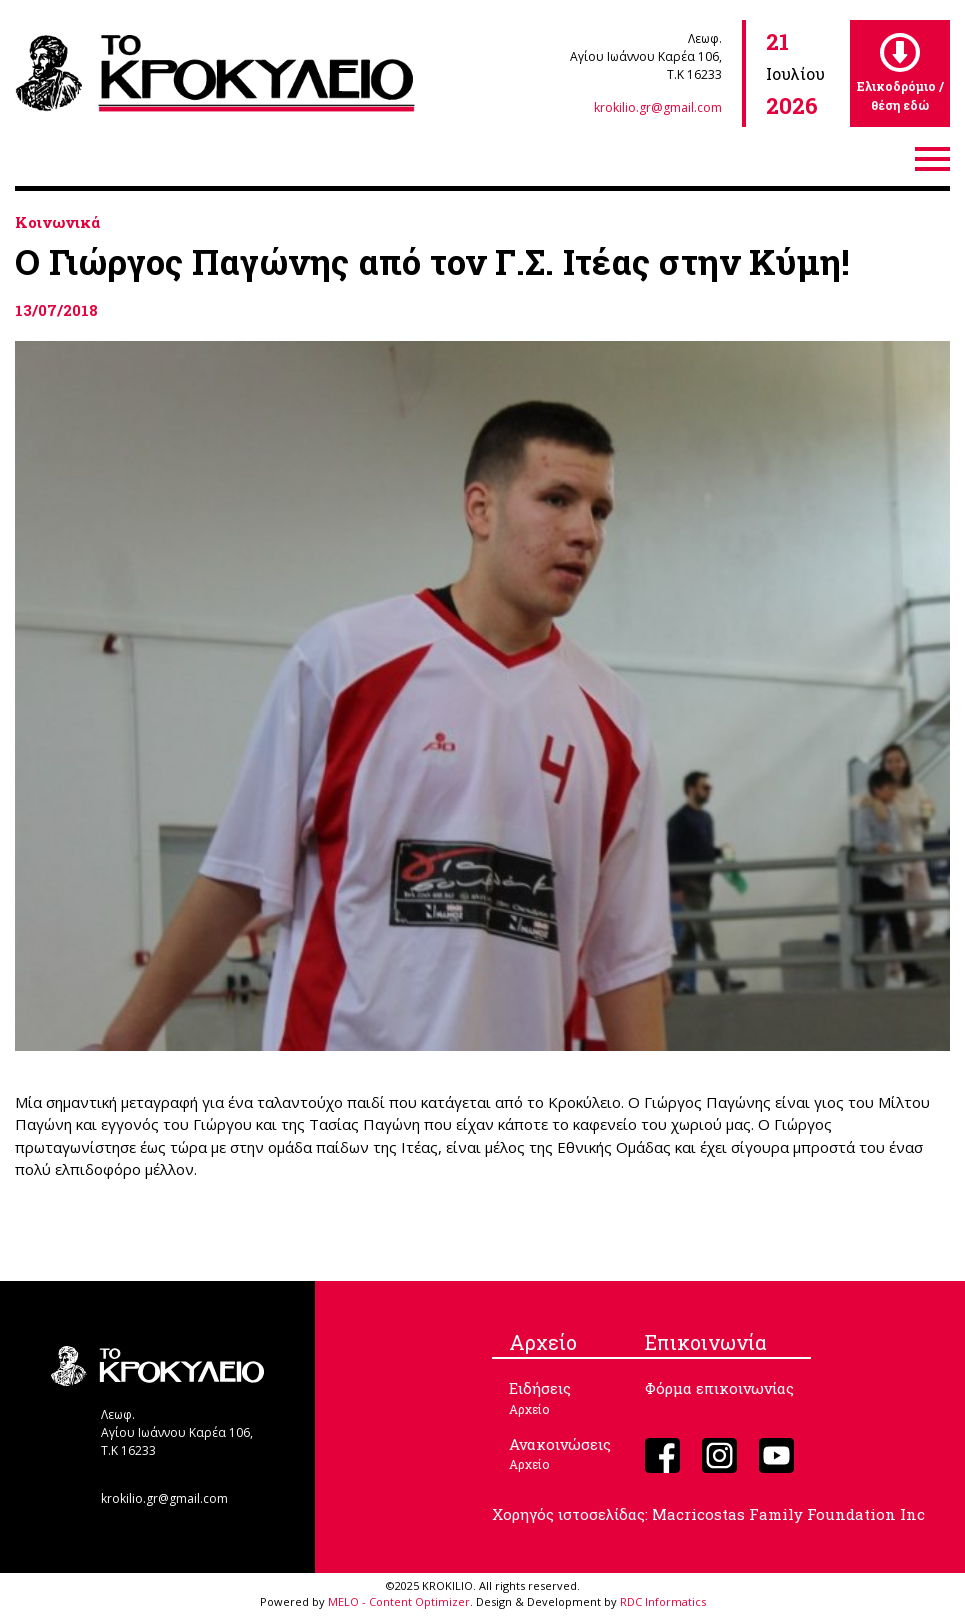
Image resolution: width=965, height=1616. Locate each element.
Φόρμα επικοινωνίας (719, 1388)
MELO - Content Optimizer (399, 1601)
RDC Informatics (663, 1601)
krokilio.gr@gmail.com (658, 107)
